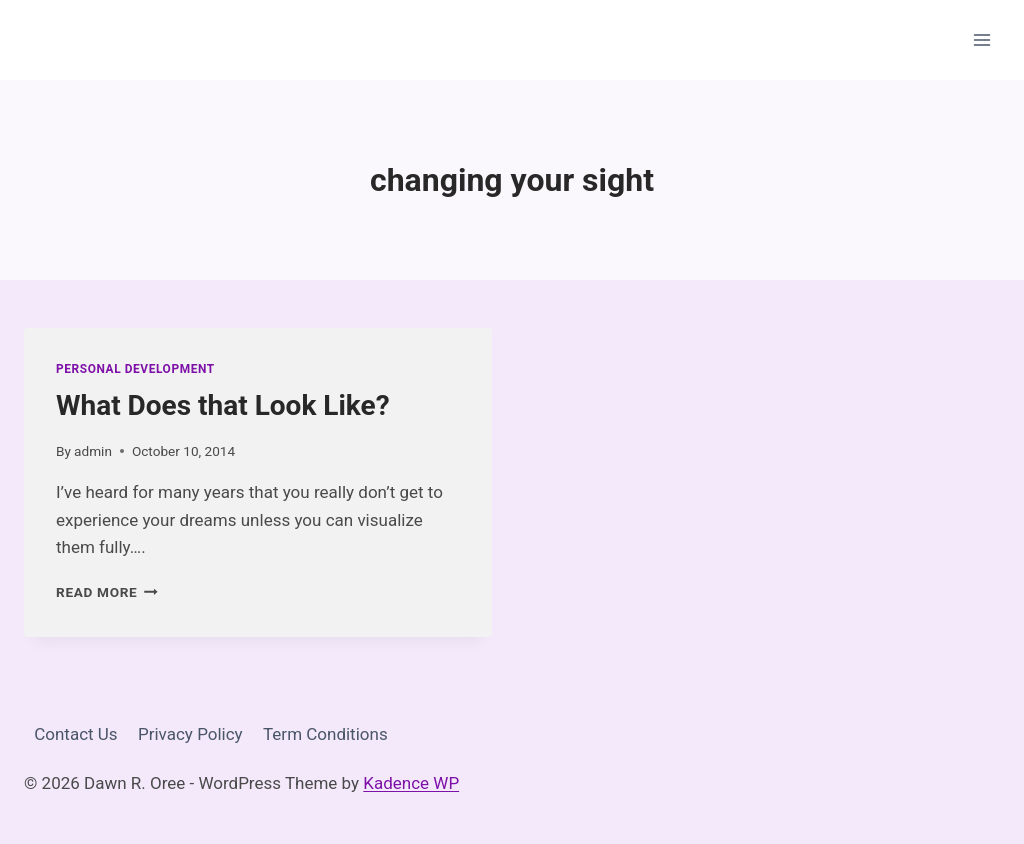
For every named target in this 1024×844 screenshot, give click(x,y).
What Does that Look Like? (223, 405)
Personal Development (135, 369)
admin (93, 451)
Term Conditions (325, 734)
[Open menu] (981, 39)
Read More (107, 592)
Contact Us (75, 734)
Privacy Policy (190, 734)
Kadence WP (411, 783)
